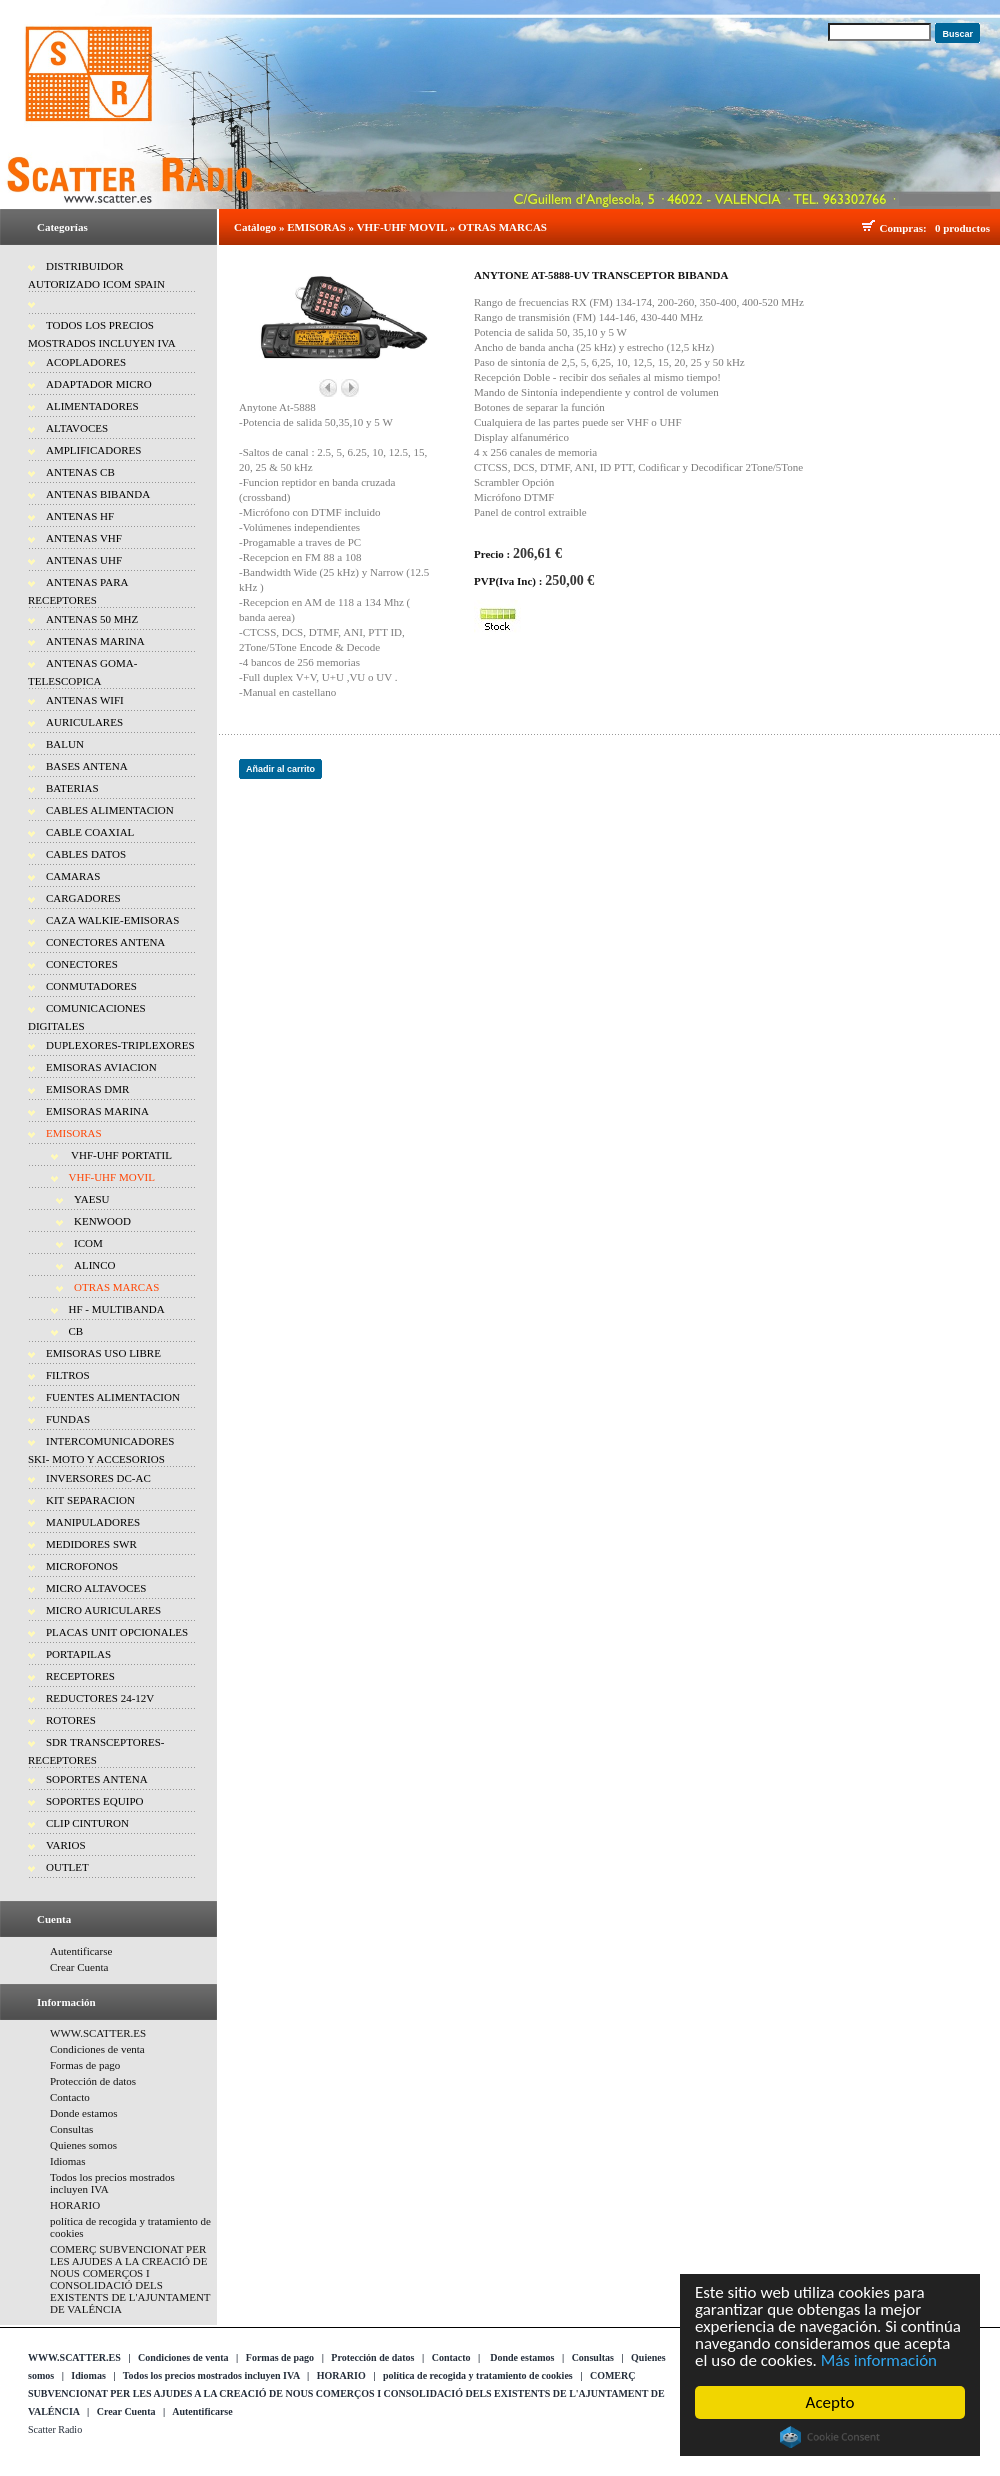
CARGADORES (83, 898)
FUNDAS (68, 1419)
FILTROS (68, 1375)
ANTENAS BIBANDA (98, 494)
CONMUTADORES (91, 986)
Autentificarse (81, 1951)
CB (76, 1331)
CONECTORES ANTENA (105, 942)
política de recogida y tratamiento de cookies (478, 2375)
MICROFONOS (82, 1566)
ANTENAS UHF (84, 560)
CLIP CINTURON (87, 1823)
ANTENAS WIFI (85, 700)
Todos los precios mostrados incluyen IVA (211, 2375)
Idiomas (67, 2161)
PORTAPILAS (78, 1654)
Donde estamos (84, 2113)
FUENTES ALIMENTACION (113, 1397)
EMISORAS (74, 1133)
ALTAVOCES (77, 428)
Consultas (71, 2129)
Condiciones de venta (97, 2049)
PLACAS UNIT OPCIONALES (117, 1632)
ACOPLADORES (86, 362)
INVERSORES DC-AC (98, 1478)
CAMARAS (73, 876)
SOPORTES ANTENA (97, 1779)
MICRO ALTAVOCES (96, 1588)
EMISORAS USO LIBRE (103, 1353)
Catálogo (255, 227)
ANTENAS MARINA (95, 641)
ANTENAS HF (80, 516)
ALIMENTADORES (92, 406)
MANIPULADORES (93, 1522)
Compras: (906, 228)
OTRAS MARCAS (116, 1287)
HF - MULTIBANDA (117, 1309)
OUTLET (67, 1867)
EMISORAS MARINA (97, 1111)
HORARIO (75, 2205)
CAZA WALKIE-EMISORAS (112, 920)
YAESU (91, 1199)
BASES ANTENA (87, 766)
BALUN (65, 744)
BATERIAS (72, 788)
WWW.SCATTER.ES (98, 2033)
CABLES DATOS (86, 854)
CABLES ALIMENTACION (110, 810)
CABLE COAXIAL (90, 832)
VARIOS (66, 1845)
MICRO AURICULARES (103, 1610)
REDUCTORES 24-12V (100, 1698)
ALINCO (95, 1265)
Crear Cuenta (79, 1967)
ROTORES (71, 1720)
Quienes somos (83, 2145)
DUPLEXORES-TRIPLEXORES (120, 1045)
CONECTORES (82, 964)
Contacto (70, 2097)
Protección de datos (93, 2081)
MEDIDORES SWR (91, 1544)
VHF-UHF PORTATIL (120, 1155)
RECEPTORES (80, 1676)
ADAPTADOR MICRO (99, 384)
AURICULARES (84, 722)
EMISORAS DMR (87, 1089)
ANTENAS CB (80, 472)
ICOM (88, 1243)
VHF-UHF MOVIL (112, 1177)
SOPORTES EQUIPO (94, 1801)
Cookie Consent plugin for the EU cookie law (830, 2437)
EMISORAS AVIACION (101, 1067)
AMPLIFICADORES (93, 450)
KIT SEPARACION (90, 1500)
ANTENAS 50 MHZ (92, 619)
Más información (879, 2360)
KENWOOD (102, 1221)
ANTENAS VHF (84, 538)
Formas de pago (85, 2065)
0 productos (962, 228)
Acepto (830, 2402)
